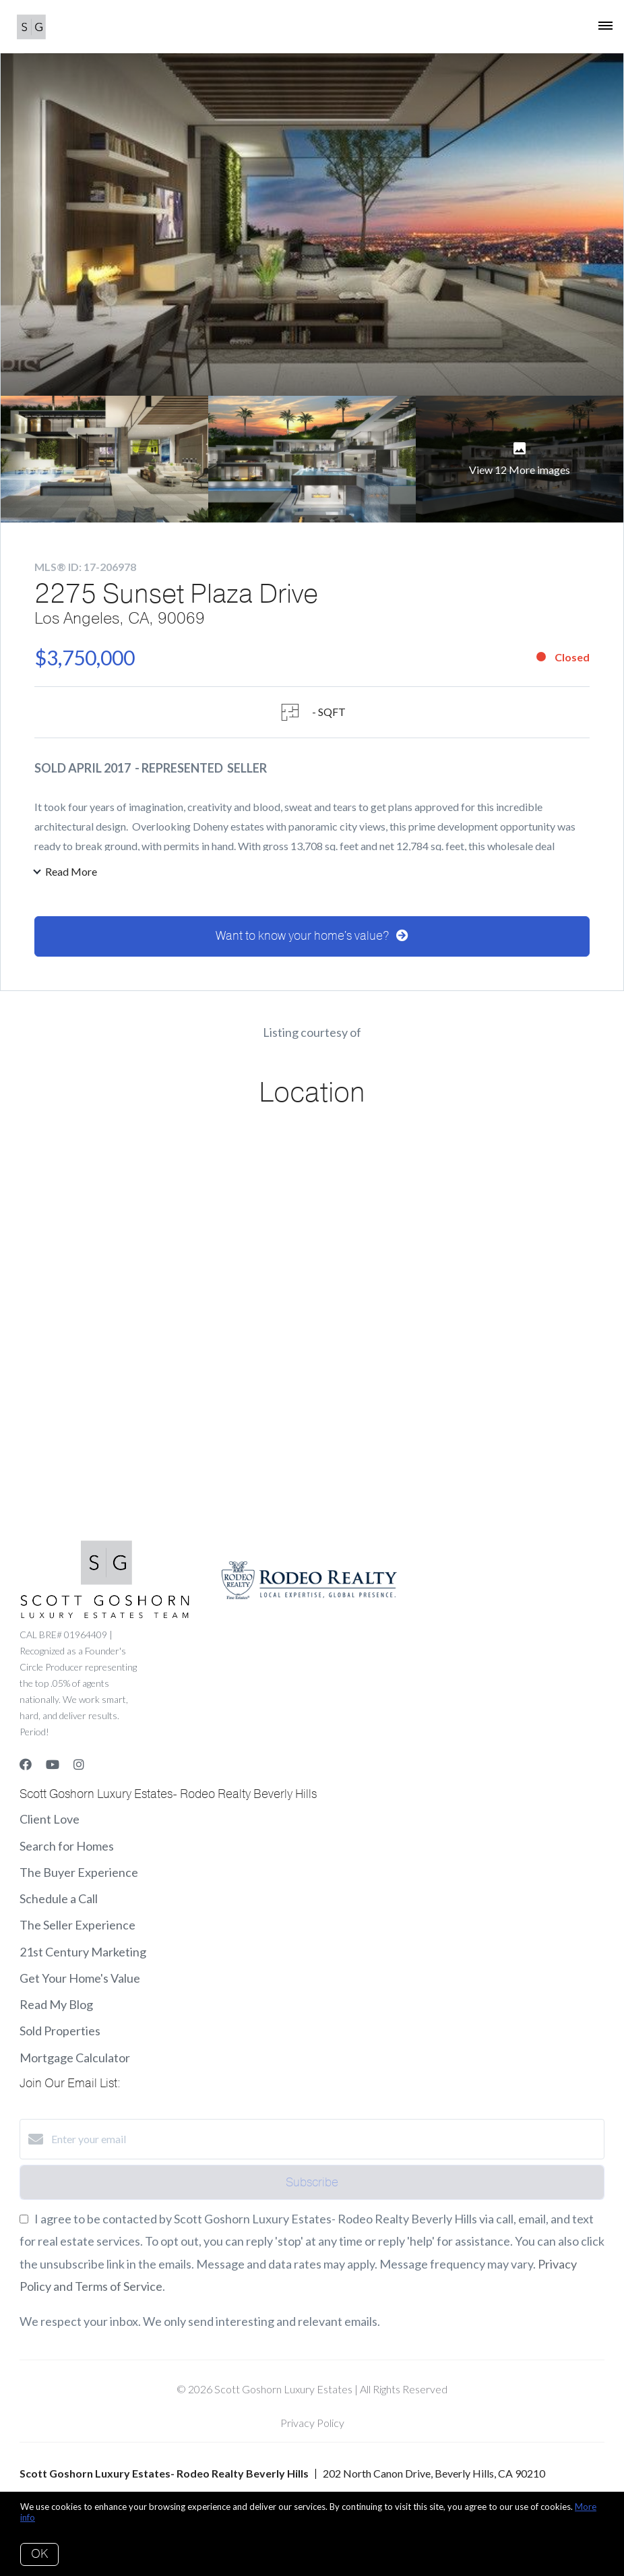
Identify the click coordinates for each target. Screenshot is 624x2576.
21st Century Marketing (83, 1956)
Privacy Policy (312, 2427)
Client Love (50, 1824)
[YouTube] (52, 1769)
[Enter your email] (325, 2143)
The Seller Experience (77, 1930)
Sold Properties (60, 2036)
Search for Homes (67, 1850)
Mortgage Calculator (75, 2062)
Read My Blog (56, 2009)
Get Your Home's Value (80, 1982)
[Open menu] (605, 26)
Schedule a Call (59, 1903)
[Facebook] (26, 1769)
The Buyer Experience (79, 1876)
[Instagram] (78, 1769)
